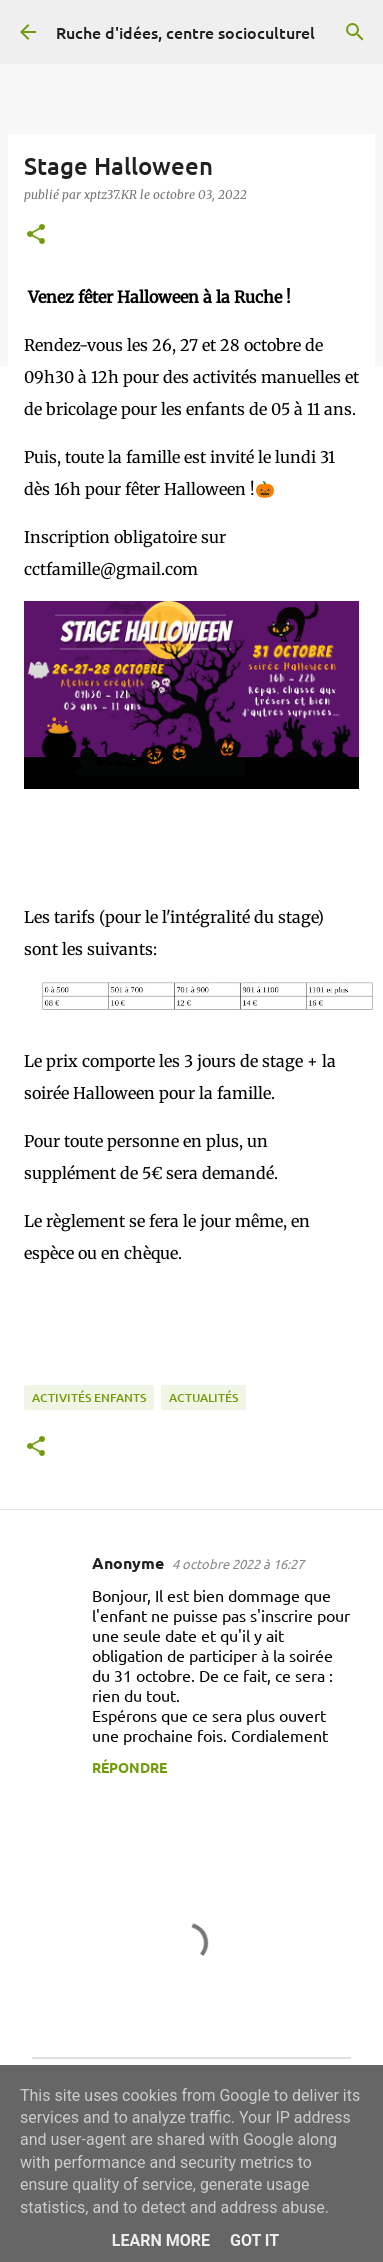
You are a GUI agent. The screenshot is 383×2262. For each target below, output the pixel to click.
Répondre (129, 1767)
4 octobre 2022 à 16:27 (238, 1563)
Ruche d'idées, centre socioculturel (185, 32)
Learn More (161, 2240)
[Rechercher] (355, 32)
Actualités (203, 1397)
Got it (254, 2240)
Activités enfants (89, 1397)
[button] (36, 235)
